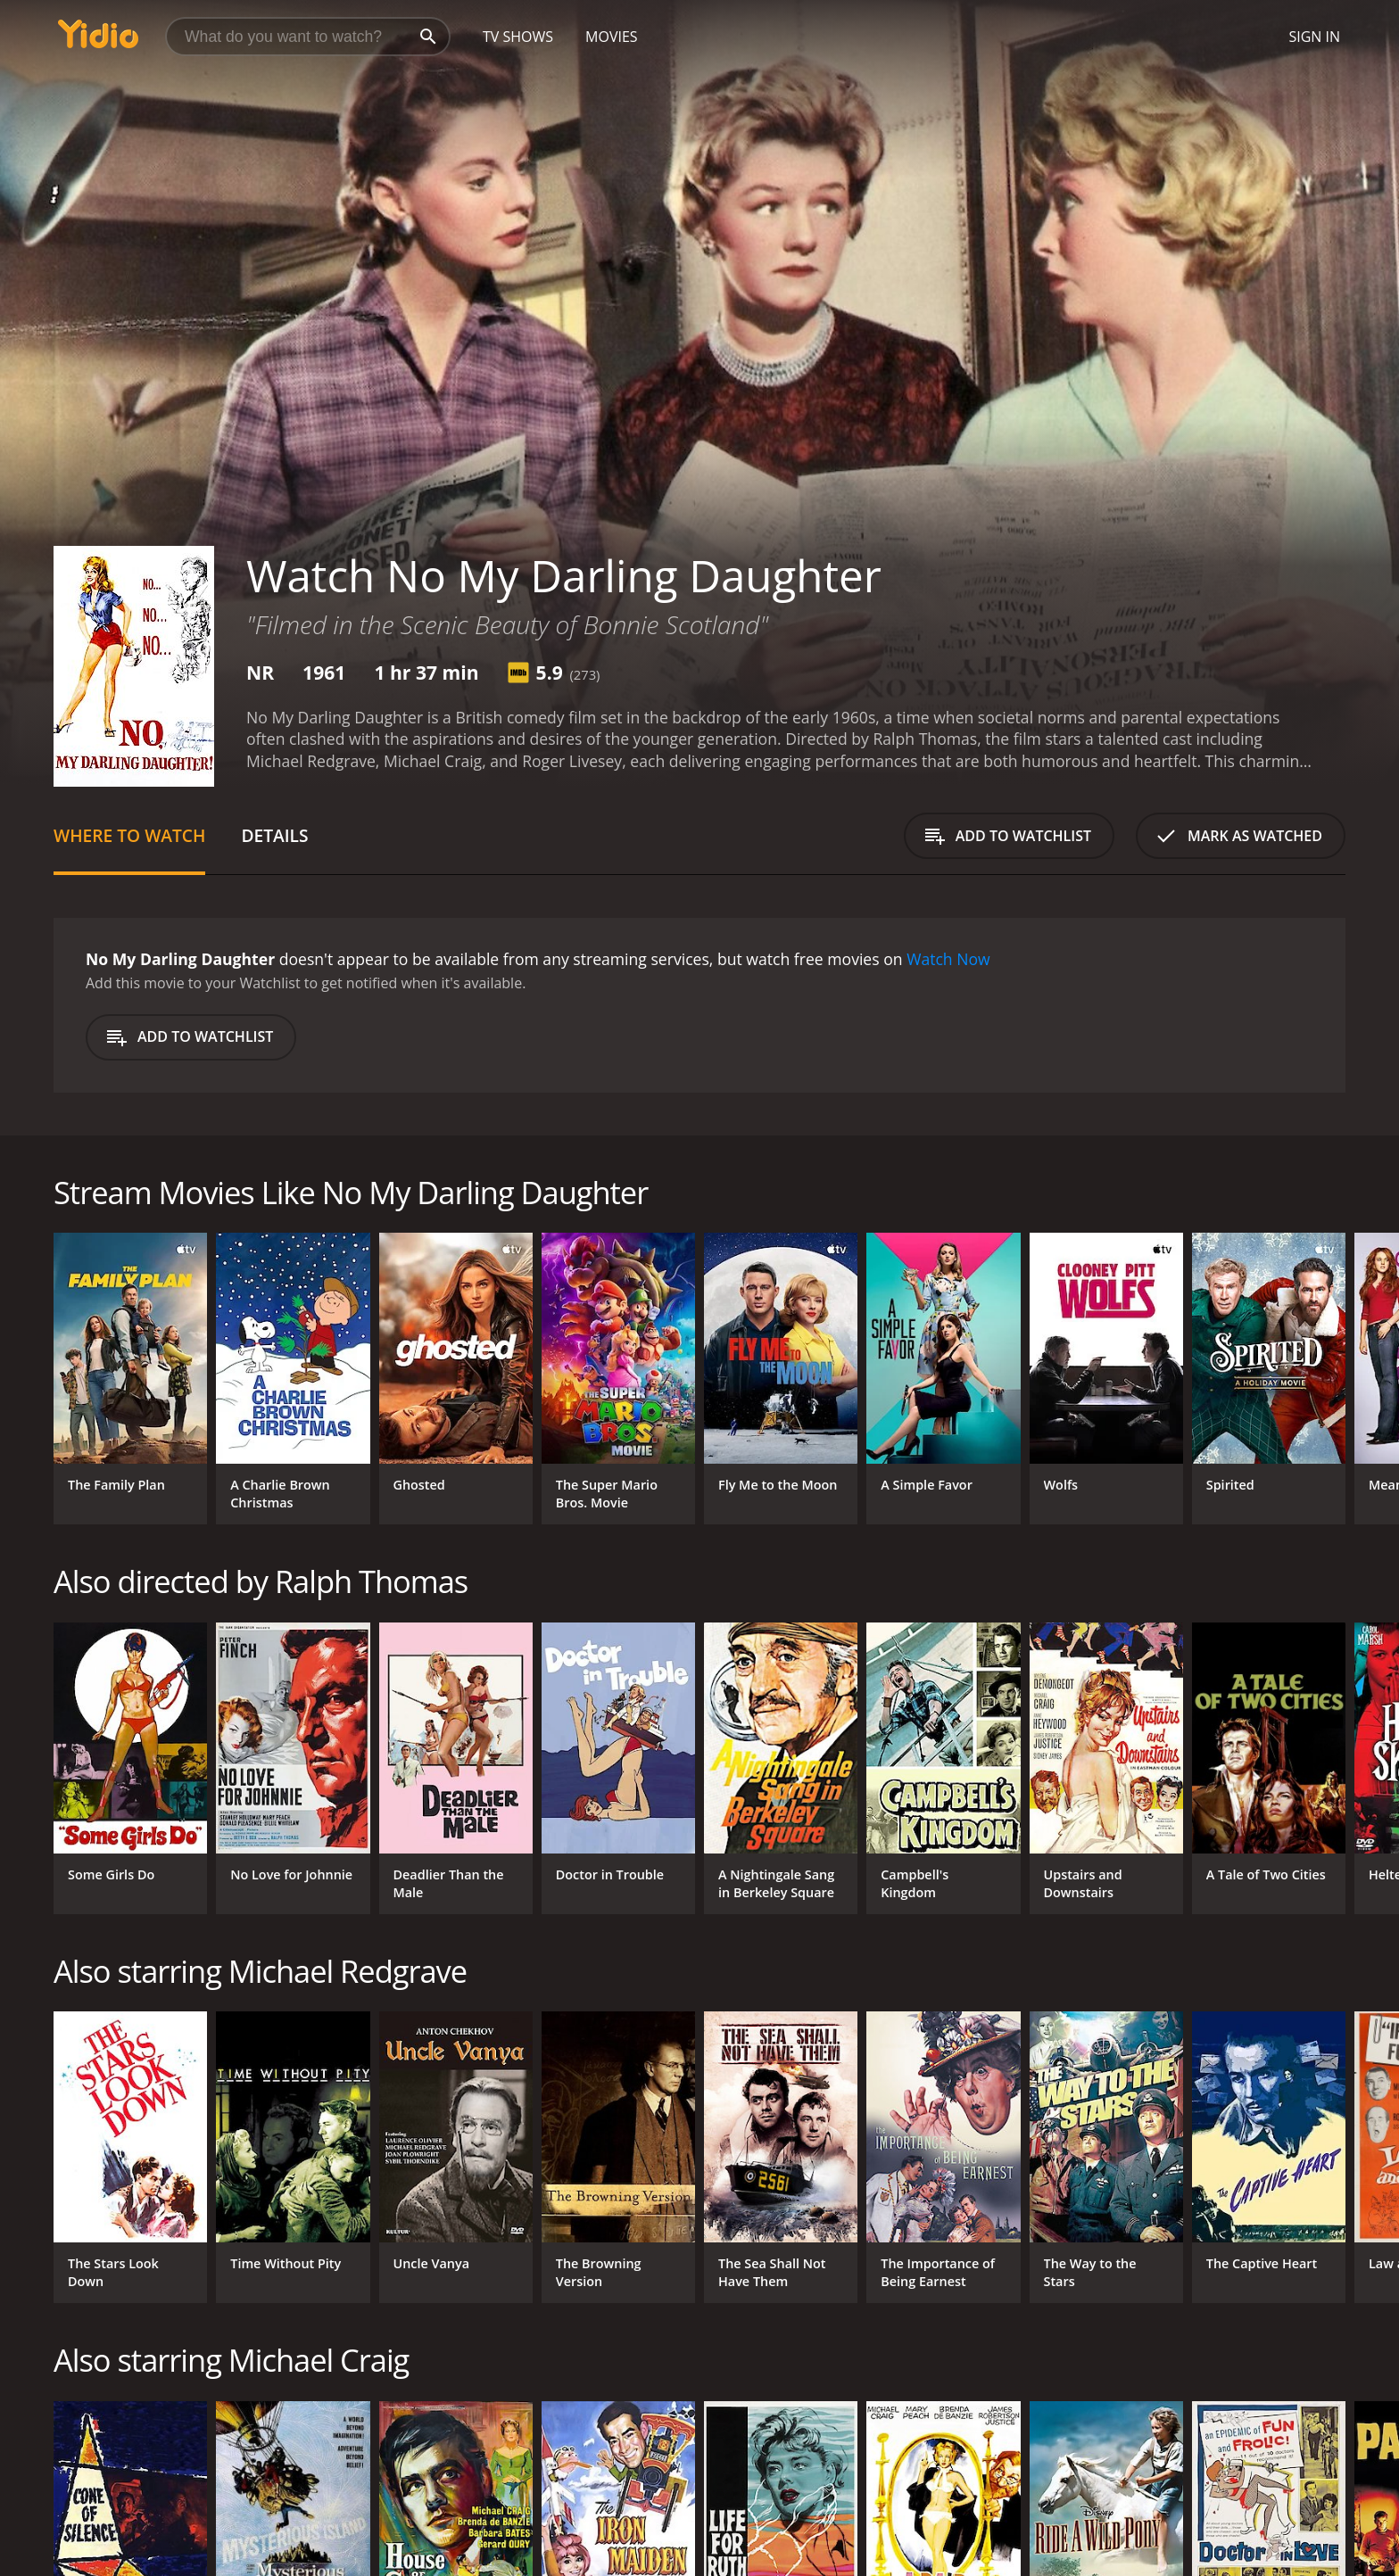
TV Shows (518, 36)
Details (274, 835)
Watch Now (948, 959)
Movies (611, 36)
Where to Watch (129, 835)
